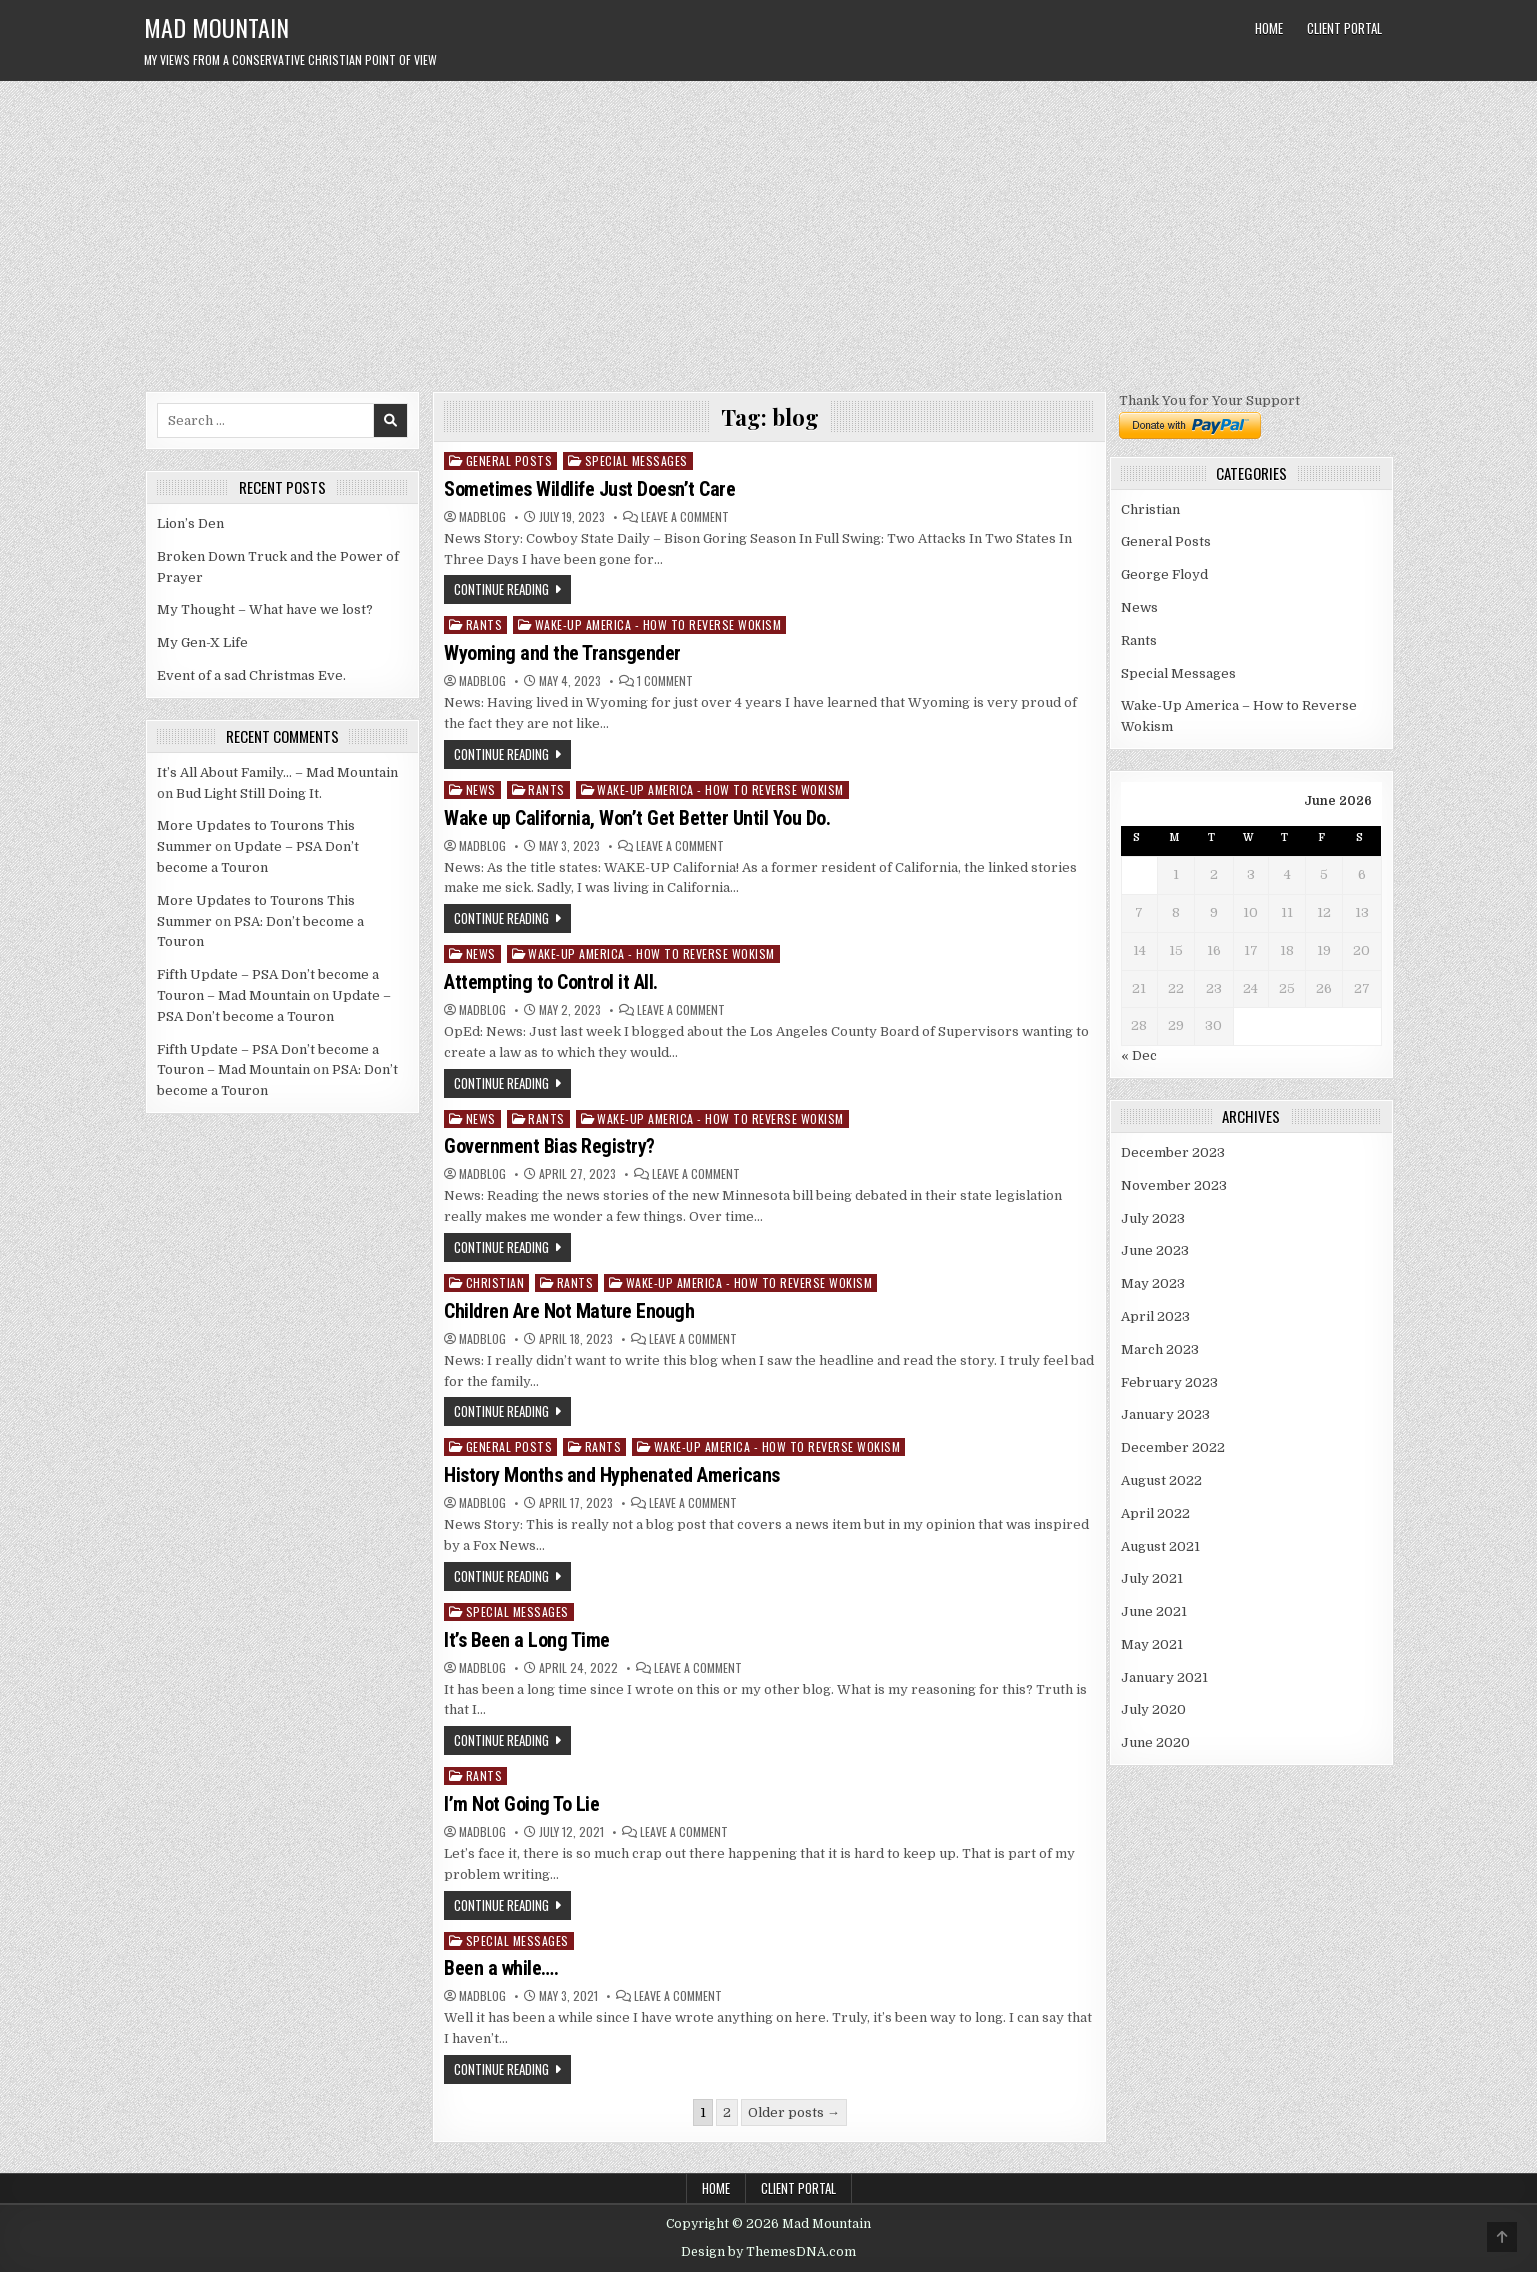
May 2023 (1153, 1283)
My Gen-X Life (202, 642)
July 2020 (1153, 1709)
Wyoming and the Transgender (562, 653)
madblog (482, 517)
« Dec (1139, 1055)
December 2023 (1173, 1152)
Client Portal (1344, 28)
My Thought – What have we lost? (265, 609)
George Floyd (1164, 574)
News (481, 789)
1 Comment (665, 681)
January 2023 (1165, 1414)
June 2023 (1155, 1250)
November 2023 (1174, 1185)
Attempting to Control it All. (551, 982)
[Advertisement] (769, 231)
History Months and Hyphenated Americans (612, 1475)
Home (1269, 28)
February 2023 (1169, 1382)
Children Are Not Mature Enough (569, 1311)
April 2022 (1155, 1513)
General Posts (509, 460)
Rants (484, 624)
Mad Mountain (216, 27)
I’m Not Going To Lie (521, 1804)
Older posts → (794, 2112)
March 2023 (1160, 1349)
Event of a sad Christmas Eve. (251, 675)
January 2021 (1164, 1677)
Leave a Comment (685, 517)
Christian (495, 1282)
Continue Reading (501, 589)
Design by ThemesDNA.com (768, 2252)
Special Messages (636, 460)
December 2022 (1173, 1447)
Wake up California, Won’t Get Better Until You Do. (637, 818)
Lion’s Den (190, 523)
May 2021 (1152, 1644)
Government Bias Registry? (549, 1146)
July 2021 (1152, 1578)
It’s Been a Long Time (527, 1640)
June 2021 (1154, 1611)
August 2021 (1160, 1546)
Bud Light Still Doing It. (249, 793)
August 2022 (1161, 1480)
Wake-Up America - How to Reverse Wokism (658, 624)
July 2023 (1153, 1218)
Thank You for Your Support (1209, 400)
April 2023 (1155, 1316)
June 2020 (1155, 1742)
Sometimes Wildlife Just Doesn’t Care (589, 489)
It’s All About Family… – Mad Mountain (277, 772)
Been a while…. (501, 1968)
